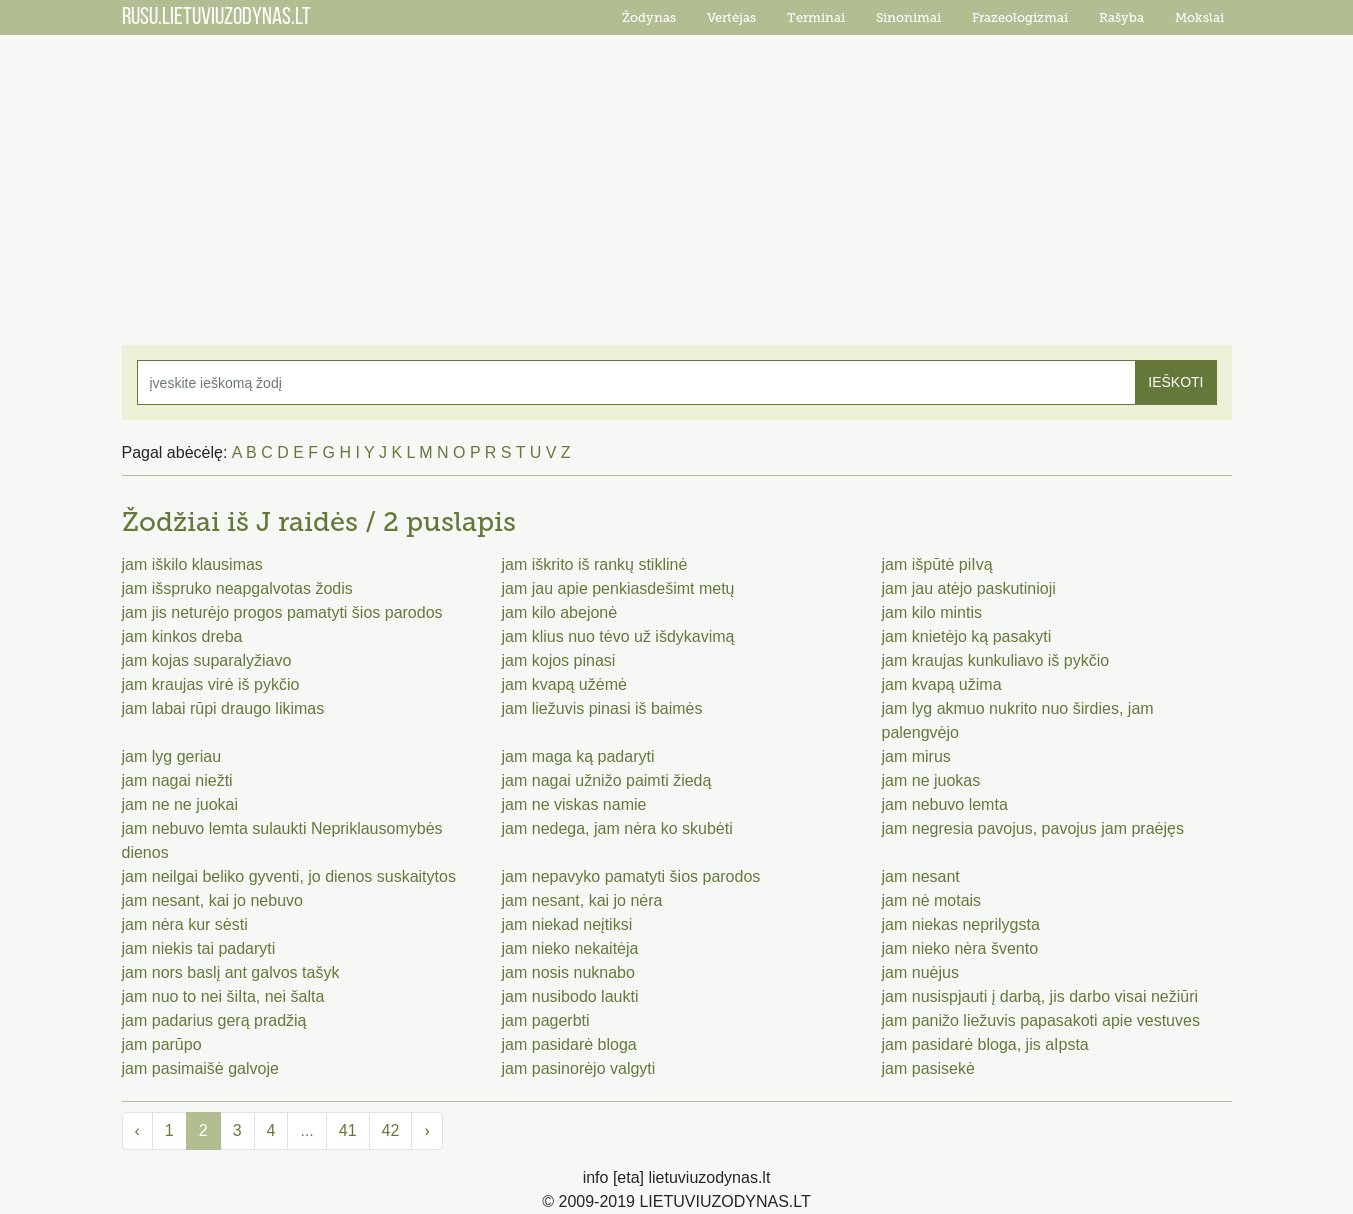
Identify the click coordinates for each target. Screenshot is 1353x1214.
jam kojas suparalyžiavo (207, 660)
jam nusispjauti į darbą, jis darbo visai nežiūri (1040, 996)
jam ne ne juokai (180, 804)
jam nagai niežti (177, 780)
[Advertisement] (677, 180)
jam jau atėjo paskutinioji (969, 588)
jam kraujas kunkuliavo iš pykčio (996, 660)
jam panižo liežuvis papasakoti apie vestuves (1041, 1020)
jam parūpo (162, 1044)
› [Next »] (426, 1130)
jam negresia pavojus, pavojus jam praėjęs (1033, 828)
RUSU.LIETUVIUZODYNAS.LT (216, 18)
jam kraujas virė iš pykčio (211, 684)
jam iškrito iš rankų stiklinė (595, 564)
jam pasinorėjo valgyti (579, 1068)
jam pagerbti (546, 1020)
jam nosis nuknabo (568, 972)
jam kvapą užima (942, 684)
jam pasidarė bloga (569, 1044)
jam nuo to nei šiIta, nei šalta (223, 996)
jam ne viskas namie (574, 804)
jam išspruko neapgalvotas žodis (237, 588)
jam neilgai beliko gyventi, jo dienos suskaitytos (289, 876)
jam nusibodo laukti (570, 996)
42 (391, 1130)
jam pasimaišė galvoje (200, 1068)
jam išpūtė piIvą (937, 564)
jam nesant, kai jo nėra (582, 900)
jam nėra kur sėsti (185, 924)
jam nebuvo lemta (945, 804)
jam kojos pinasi (559, 660)
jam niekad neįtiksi (567, 924)
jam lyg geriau (172, 756)
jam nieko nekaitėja (570, 948)
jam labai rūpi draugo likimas (223, 708)
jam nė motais (932, 900)
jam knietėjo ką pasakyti (967, 636)
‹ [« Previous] (137, 1130)
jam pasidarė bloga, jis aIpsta (985, 1044)
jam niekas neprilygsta (961, 924)
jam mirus (916, 756)
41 (348, 1130)
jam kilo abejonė (560, 612)
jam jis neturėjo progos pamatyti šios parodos (282, 612)
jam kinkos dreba (182, 636)
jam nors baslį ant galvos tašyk (231, 972)
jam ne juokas (931, 780)
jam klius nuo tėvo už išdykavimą (618, 636)
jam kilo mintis (932, 612)
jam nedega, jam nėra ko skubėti (617, 828)
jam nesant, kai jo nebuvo (212, 900)
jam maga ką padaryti (578, 756)
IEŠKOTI (1175, 382)
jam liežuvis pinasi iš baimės (602, 708)
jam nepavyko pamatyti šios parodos (631, 876)
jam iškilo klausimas (192, 564)
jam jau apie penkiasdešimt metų (618, 588)
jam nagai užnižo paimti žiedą (607, 780)
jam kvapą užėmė (564, 684)
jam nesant (921, 876)
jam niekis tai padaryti (199, 948)
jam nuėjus (920, 972)
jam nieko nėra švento (960, 948)
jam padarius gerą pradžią (214, 1020)
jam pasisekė (928, 1068)
